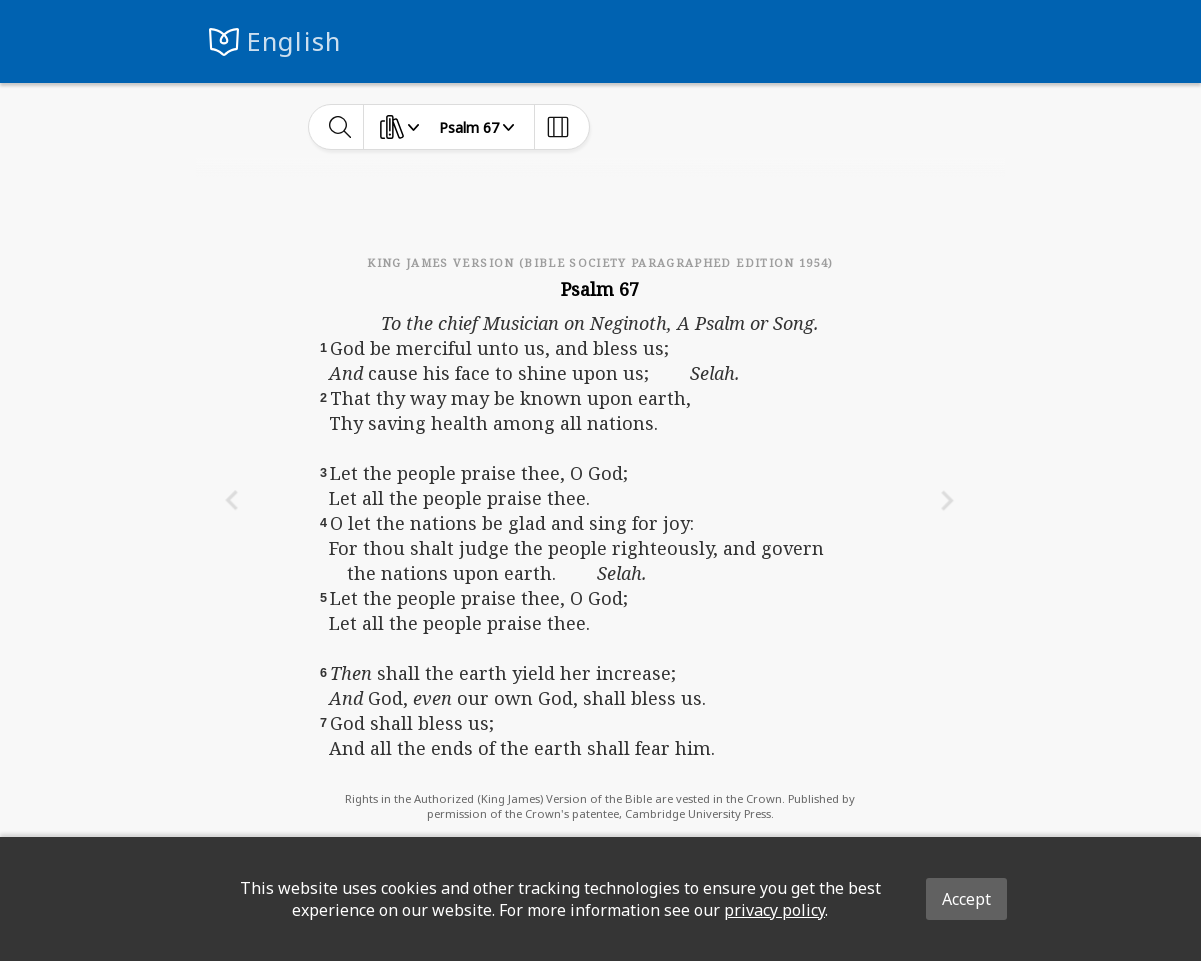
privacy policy (774, 910)
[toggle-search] (340, 127)
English (294, 41)
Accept (966, 899)
